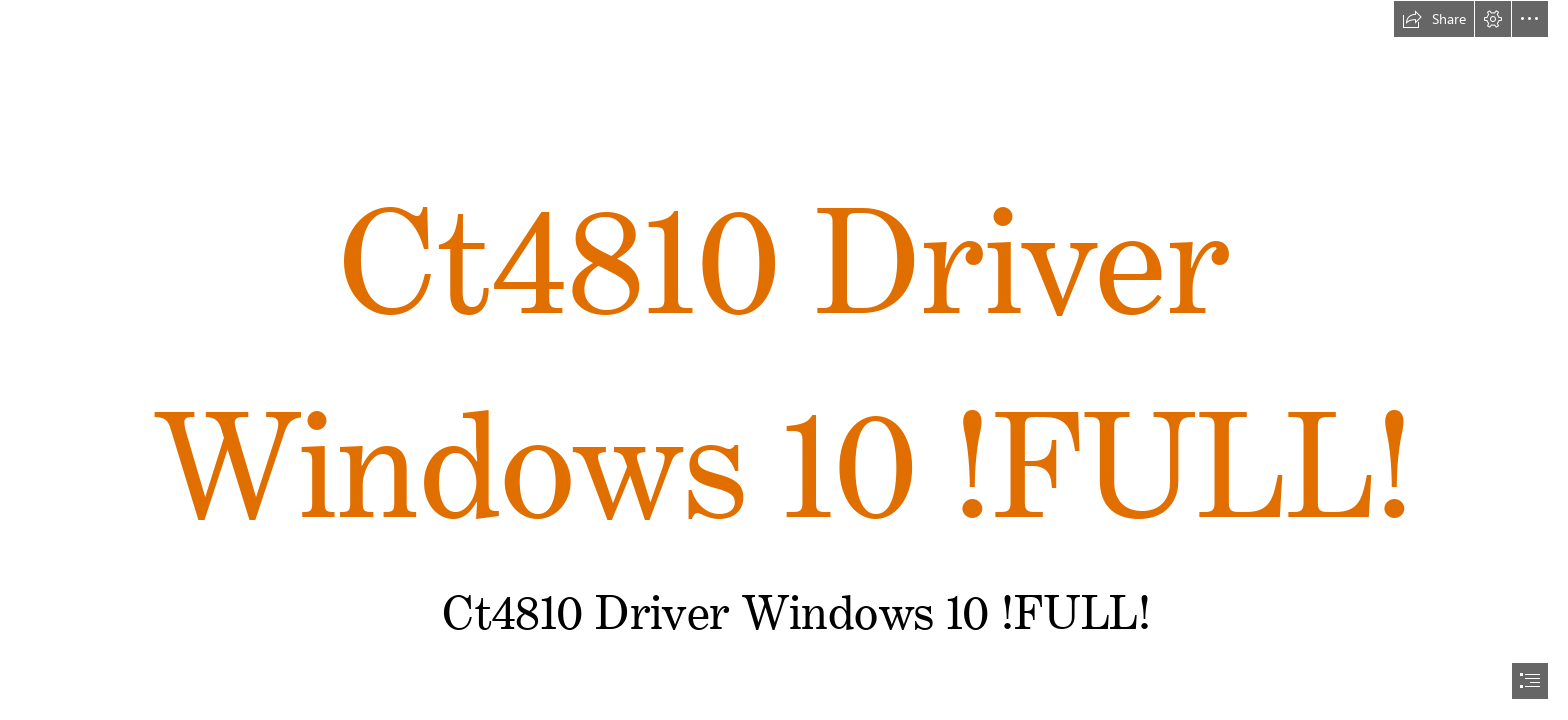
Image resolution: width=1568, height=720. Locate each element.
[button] (1434, 19)
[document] (784, 360)
